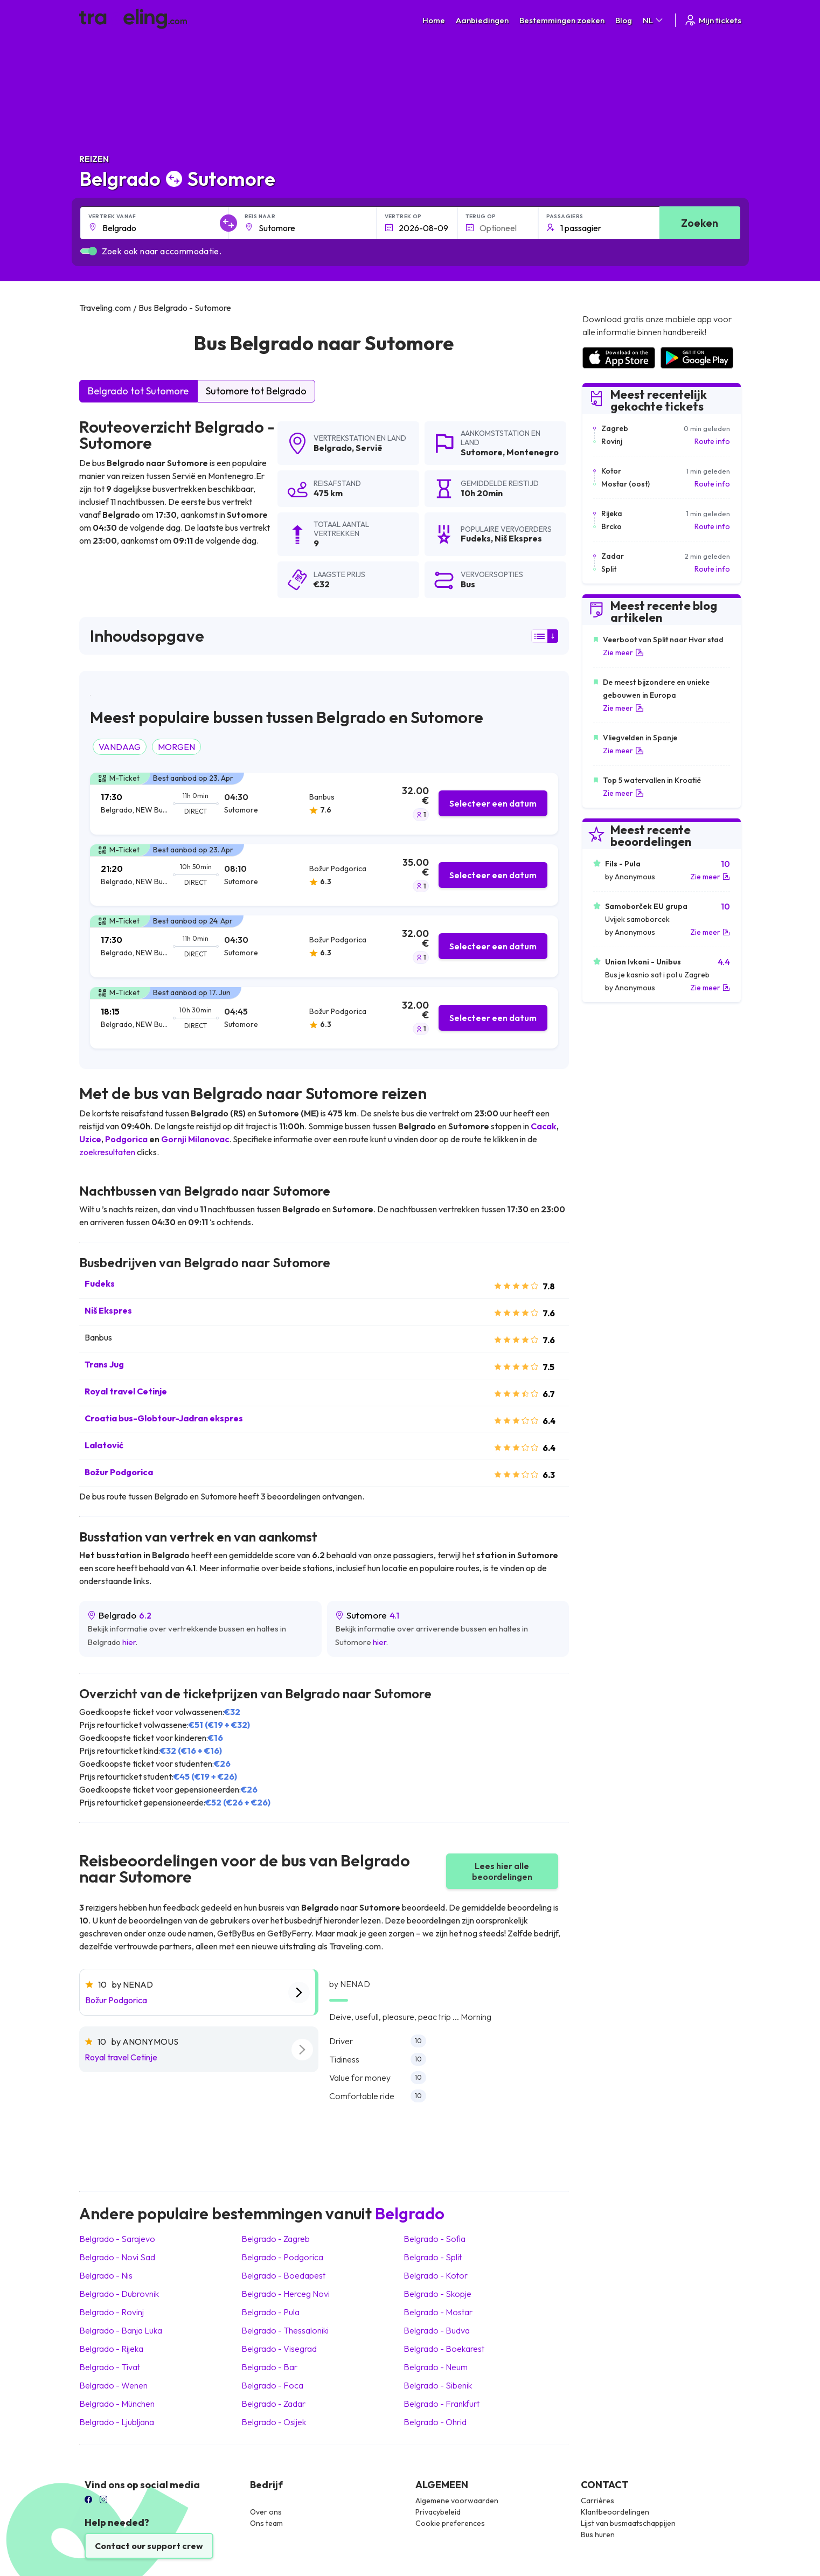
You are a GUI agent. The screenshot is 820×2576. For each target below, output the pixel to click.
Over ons (266, 2512)
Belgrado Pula (270, 2312)
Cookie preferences (450, 2523)
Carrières (597, 2500)
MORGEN (176, 746)
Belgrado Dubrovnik (119, 2293)
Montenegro (532, 452)
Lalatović (104, 1445)
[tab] (324, 803)
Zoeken (699, 223)
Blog (623, 20)
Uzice (90, 1139)
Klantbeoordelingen (615, 2512)
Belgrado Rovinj (111, 2312)
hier (129, 1642)
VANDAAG (120, 746)
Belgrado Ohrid (435, 2422)
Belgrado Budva (437, 2330)
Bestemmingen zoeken (561, 20)
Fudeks (100, 1283)
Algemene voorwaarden (456, 2500)
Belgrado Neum (436, 2367)
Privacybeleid (438, 2512)
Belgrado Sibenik (438, 2385)
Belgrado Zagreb (275, 2238)
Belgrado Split (433, 2257)
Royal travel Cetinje (126, 1391)
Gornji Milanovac (195, 1139)
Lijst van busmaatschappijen (628, 2523)
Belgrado (333, 447)
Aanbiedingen (482, 20)
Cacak (544, 1126)
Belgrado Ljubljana (116, 2422)
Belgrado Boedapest (283, 2275)
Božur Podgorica (119, 1472)
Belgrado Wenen (113, 2385)
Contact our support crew (149, 2545)
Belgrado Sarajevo (117, 2238)
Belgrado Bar (269, 2367)
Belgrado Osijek (273, 2422)
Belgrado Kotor (436, 2275)
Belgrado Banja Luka (120, 2330)
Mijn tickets (712, 20)
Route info (712, 441)
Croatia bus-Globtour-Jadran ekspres (164, 1418)
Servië (369, 447)
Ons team (266, 2523)
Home (433, 20)
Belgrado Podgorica (282, 2257)
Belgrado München (117, 2403)
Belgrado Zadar (273, 2403)
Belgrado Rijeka (111, 2348)
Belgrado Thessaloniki (285, 2330)
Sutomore (482, 452)
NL (653, 20)
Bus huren (598, 2534)
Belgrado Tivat (109, 2367)
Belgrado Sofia (434, 2238)
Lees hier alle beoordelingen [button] (502, 1871)
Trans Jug (104, 1364)
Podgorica (126, 1139)
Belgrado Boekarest (444, 2348)
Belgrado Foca (272, 2385)
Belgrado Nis (106, 2275)
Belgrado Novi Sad (117, 2257)
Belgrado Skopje (437, 2293)
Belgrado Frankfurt (442, 2403)
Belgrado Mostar (438, 2312)
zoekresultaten (107, 1152)
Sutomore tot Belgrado (256, 391)
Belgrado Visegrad (279, 2348)
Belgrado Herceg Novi (285, 2293)
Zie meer (623, 652)
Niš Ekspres (108, 1310)
